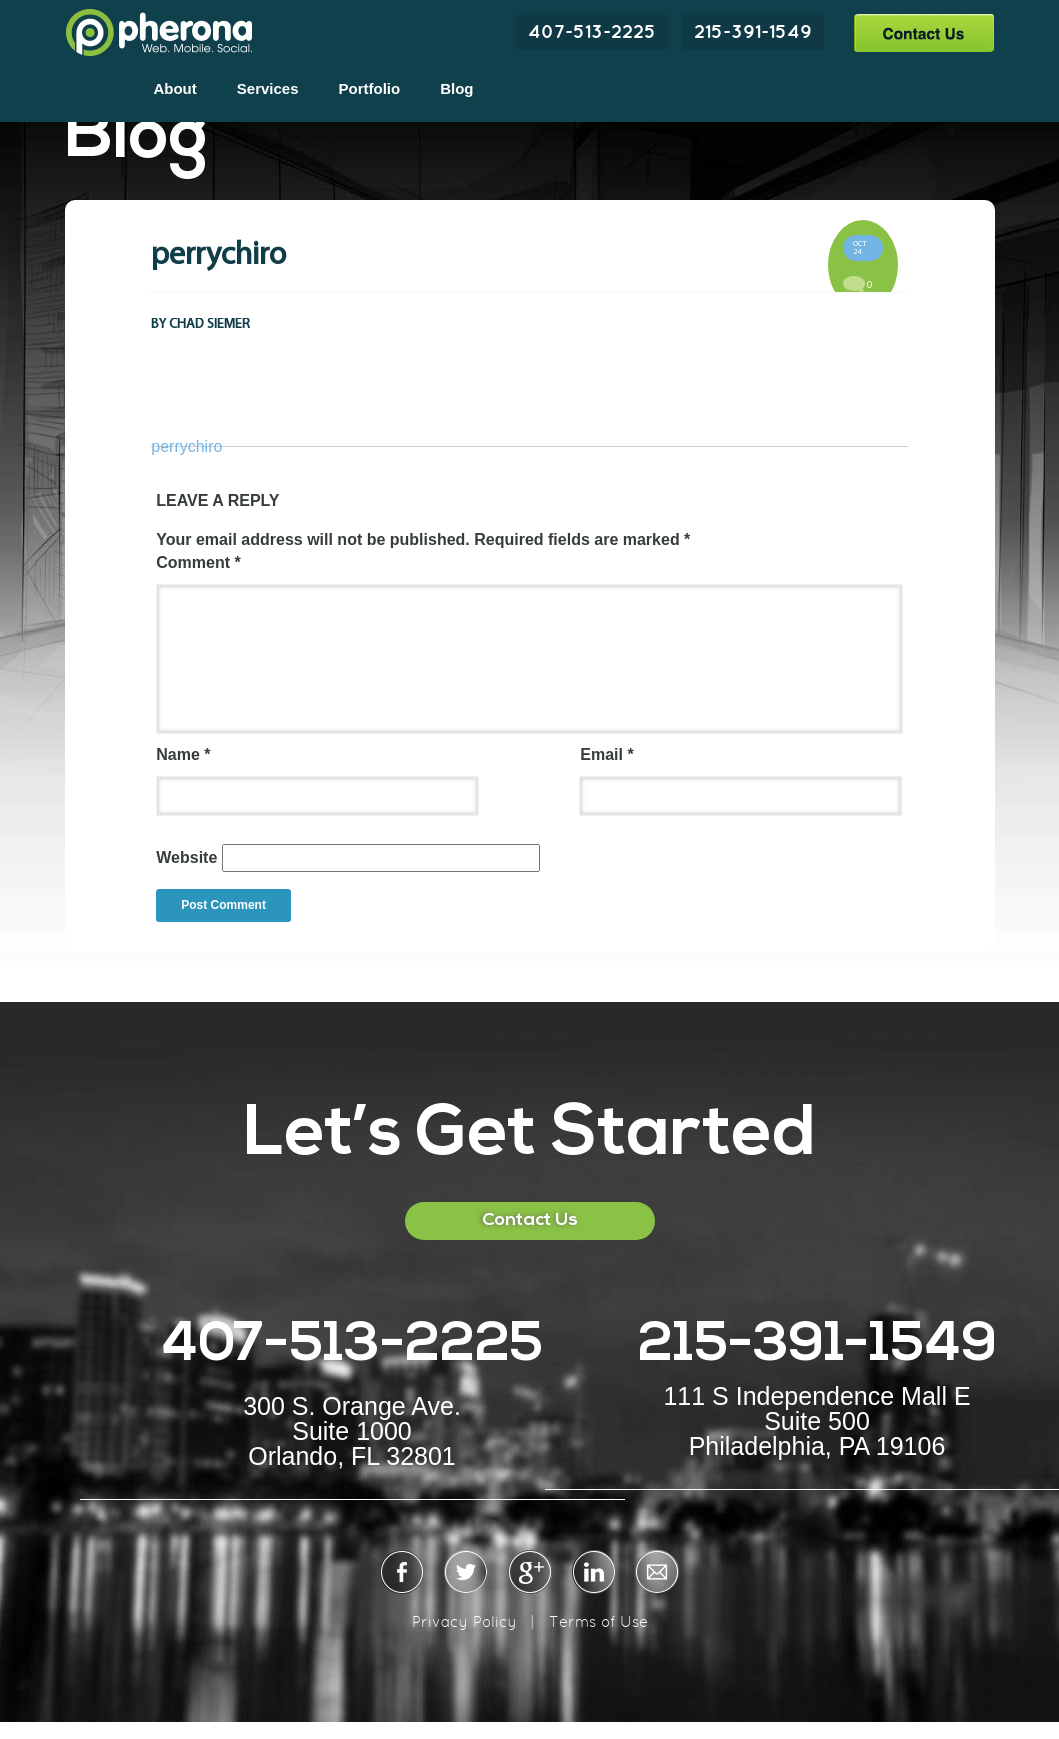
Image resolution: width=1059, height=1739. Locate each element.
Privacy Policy (464, 1621)
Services (268, 88)
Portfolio (370, 88)
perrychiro (186, 446)
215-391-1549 (753, 31)
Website (186, 857)
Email (606, 754)
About (174, 88)
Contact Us (923, 32)
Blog (456, 88)
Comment (198, 562)
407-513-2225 (592, 31)
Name (183, 754)
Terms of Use (598, 1621)
